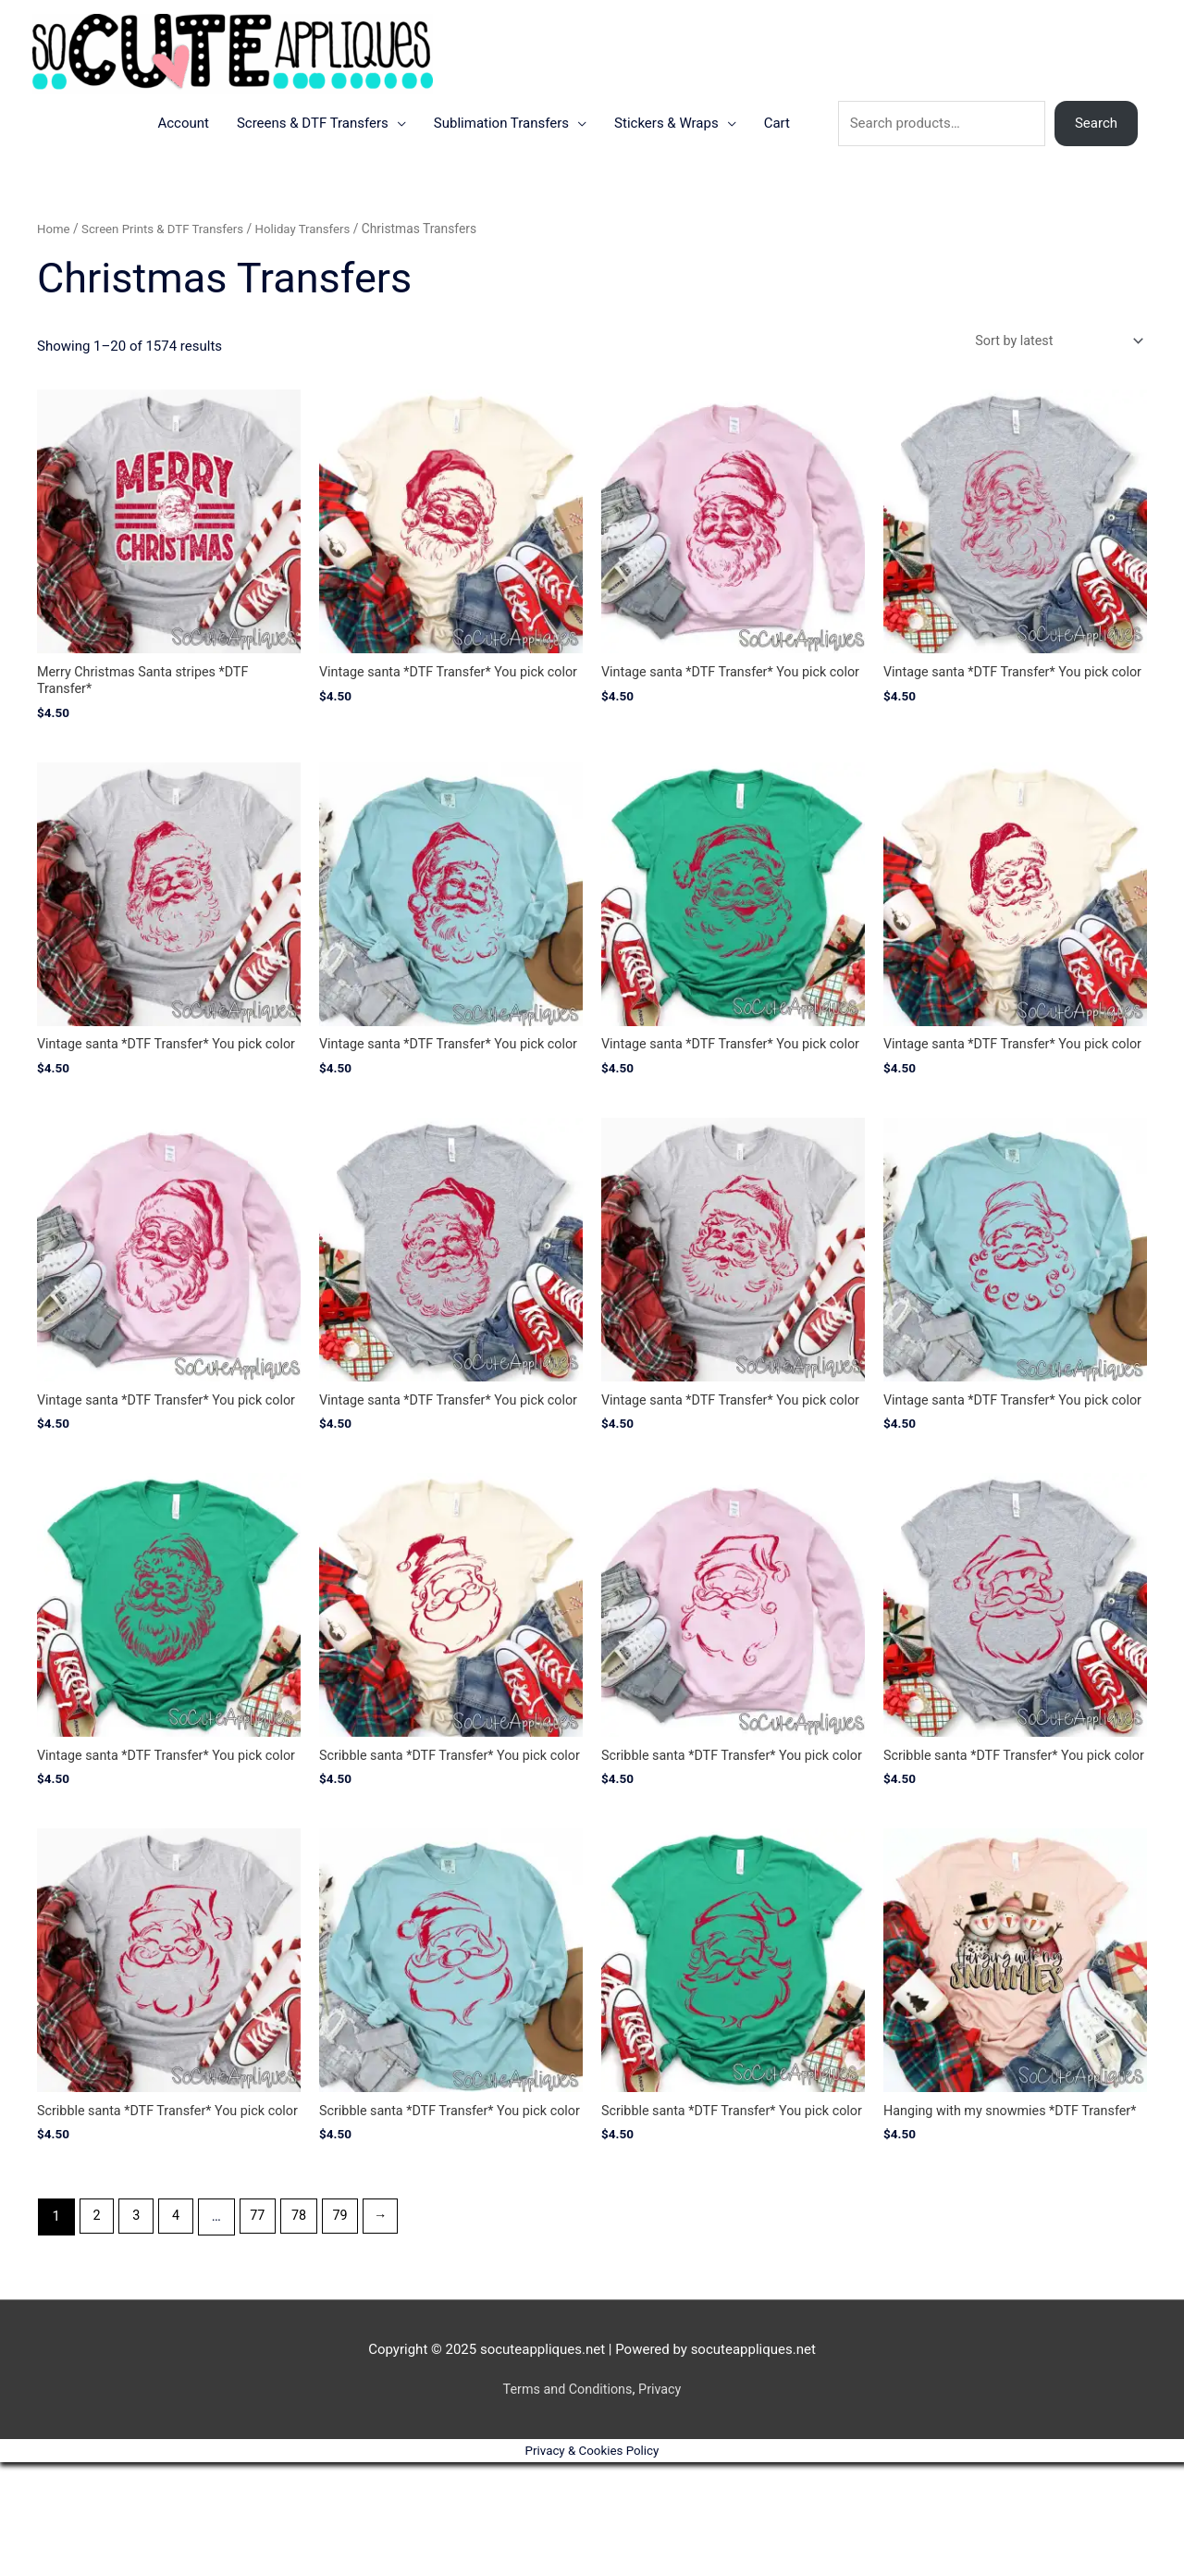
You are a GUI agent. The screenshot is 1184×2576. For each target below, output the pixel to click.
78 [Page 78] (306, 2330)
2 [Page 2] (97, 2330)
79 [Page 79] (349, 2330)
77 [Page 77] (263, 2330)
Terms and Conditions (566, 2502)
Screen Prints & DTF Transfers (168, 260)
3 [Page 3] (138, 2330)
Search (1096, 154)
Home (54, 260)
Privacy (662, 2502)
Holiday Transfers (313, 260)
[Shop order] (1051, 372)
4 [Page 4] (179, 2330)
